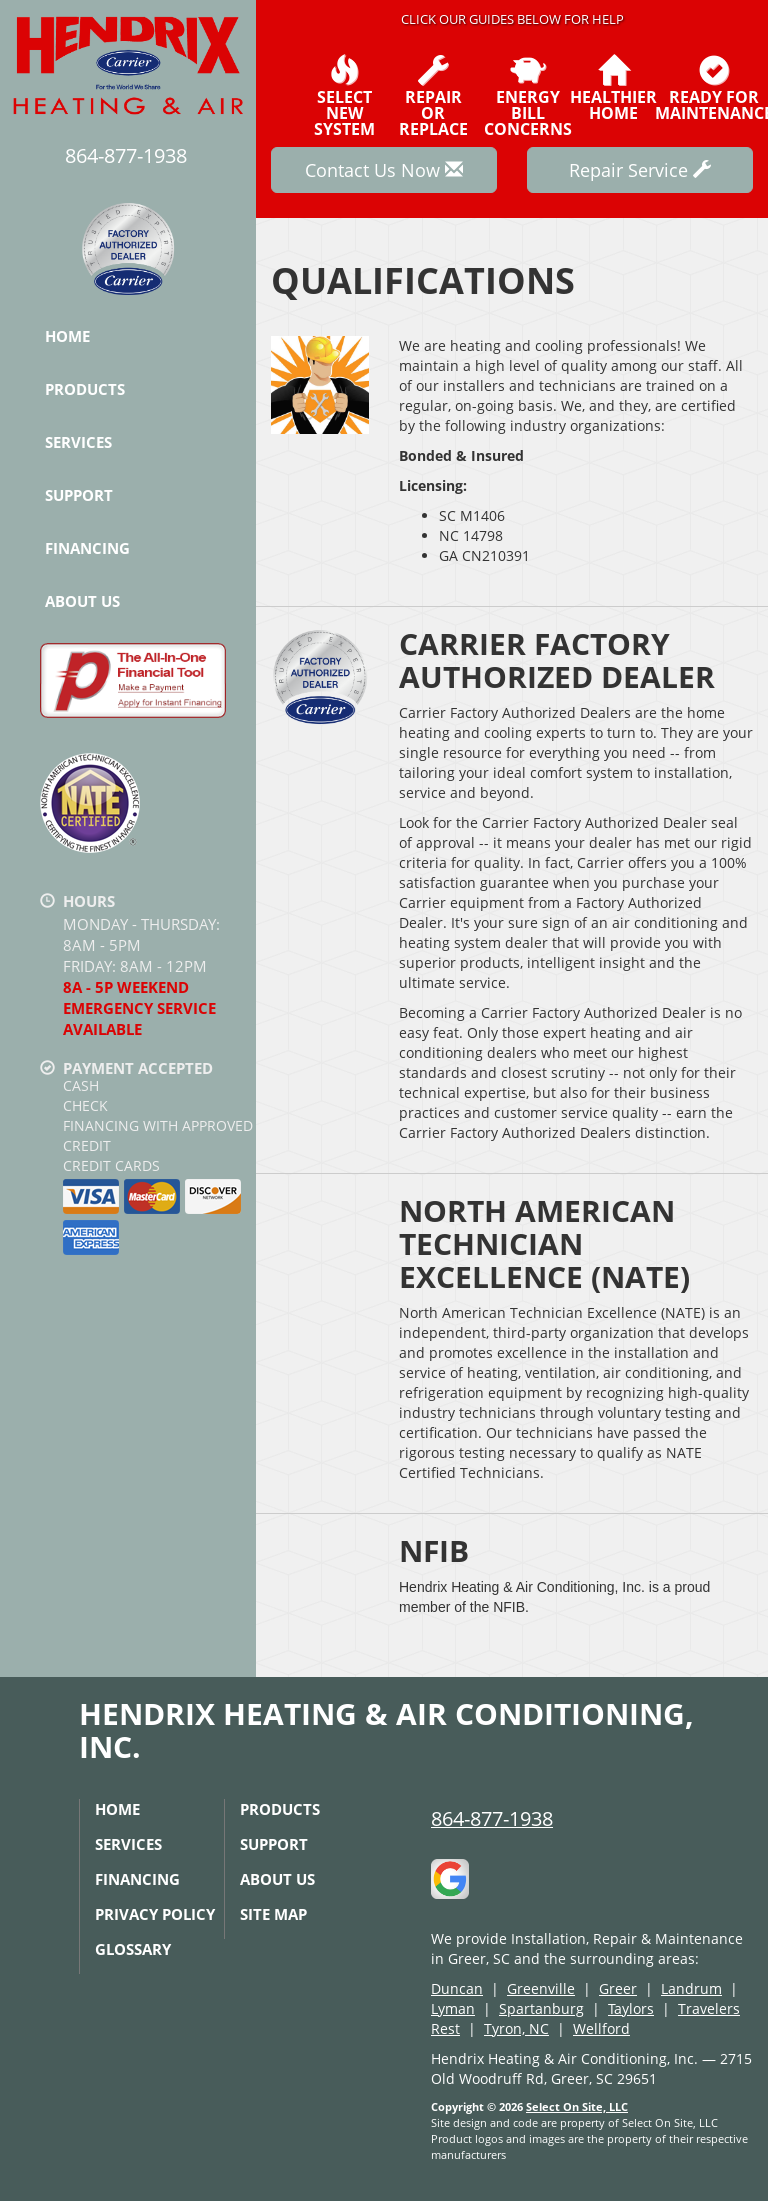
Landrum (691, 1988)
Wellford (601, 2028)
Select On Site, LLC (577, 2106)
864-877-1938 (492, 1818)
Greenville (541, 1988)
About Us (82, 601)
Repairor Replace (433, 96)
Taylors (631, 2008)
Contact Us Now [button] (384, 170)
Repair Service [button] (640, 170)
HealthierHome (613, 88)
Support (79, 495)
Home (67, 336)
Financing (87, 548)
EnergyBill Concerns (528, 96)
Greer (618, 1988)
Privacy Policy (155, 1914)
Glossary (133, 1949)
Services (78, 442)
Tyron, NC (516, 2028)
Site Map (273, 1914)
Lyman (453, 2008)
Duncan (457, 1988)
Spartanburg (541, 2008)
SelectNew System (344, 96)
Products (85, 389)
